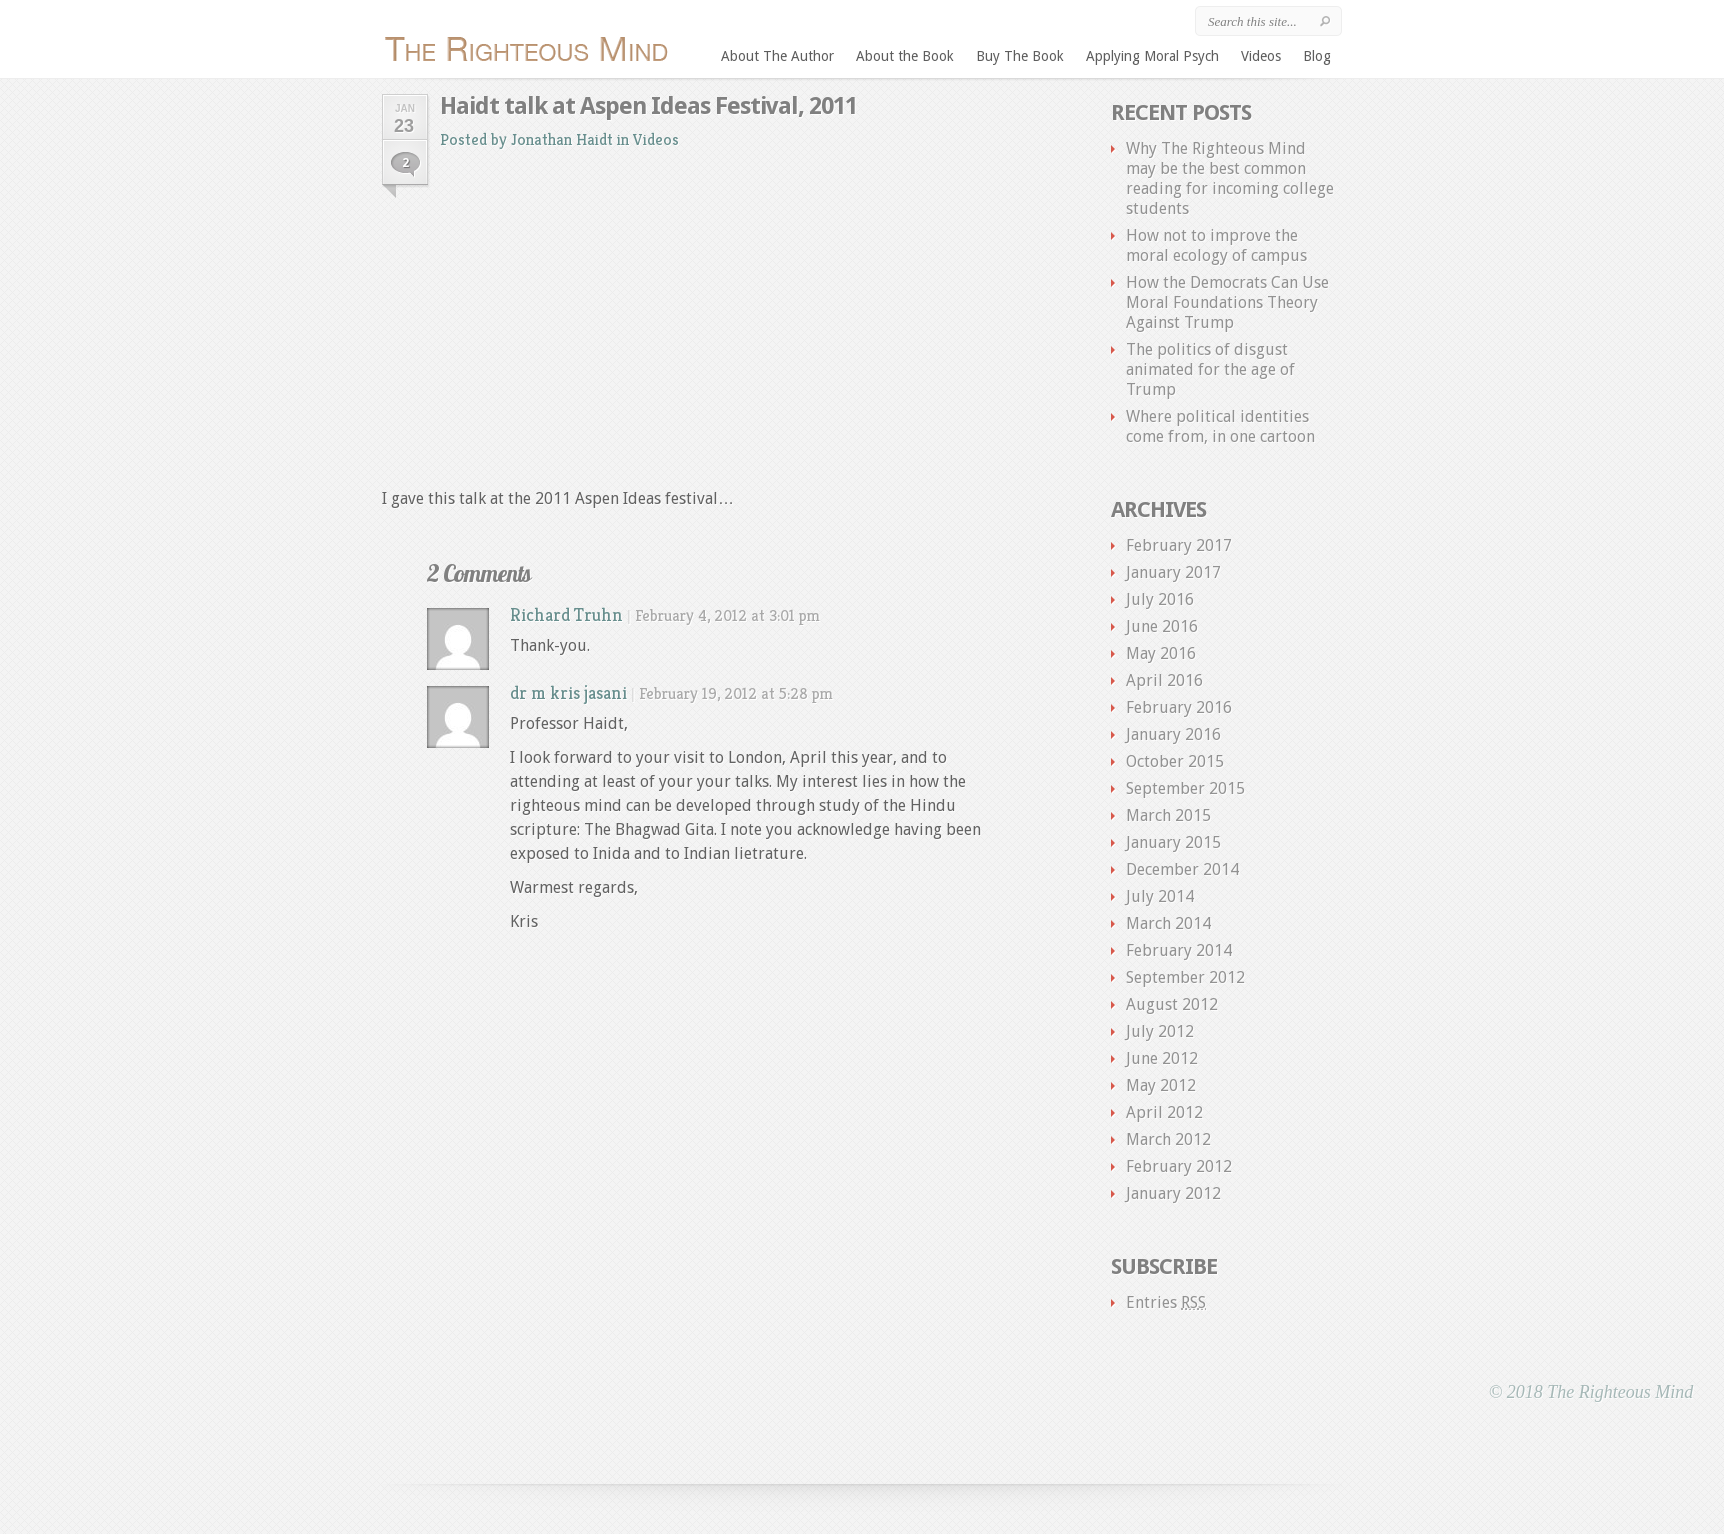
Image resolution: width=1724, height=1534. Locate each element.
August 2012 (1172, 1004)
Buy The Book (1020, 56)
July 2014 (1160, 896)
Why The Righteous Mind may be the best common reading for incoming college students (1230, 178)
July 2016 (1160, 599)
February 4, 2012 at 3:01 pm (727, 615)
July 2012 (1160, 1031)
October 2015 (1175, 761)
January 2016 (1173, 734)
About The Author (777, 56)
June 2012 (1162, 1058)
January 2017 (1173, 572)
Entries (1166, 1302)
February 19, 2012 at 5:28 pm (736, 693)
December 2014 (1182, 869)
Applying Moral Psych (1152, 56)
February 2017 (1179, 545)
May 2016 (1161, 653)
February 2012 (1179, 1166)
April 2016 (1164, 680)
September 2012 (1185, 977)
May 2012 (1161, 1085)
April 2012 (1164, 1112)
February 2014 (1179, 950)
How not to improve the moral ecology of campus (1216, 245)
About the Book (905, 56)
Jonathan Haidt (562, 139)
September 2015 (1185, 788)
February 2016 (1179, 707)
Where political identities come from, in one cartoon (1220, 426)
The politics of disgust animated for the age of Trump (1210, 369)
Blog (1317, 56)
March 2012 (1168, 1139)
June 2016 (1162, 626)
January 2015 (1173, 842)
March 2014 (1168, 923)
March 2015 (1168, 815)
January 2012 (1173, 1193)
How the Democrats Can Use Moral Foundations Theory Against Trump (1227, 302)
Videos (1261, 56)
